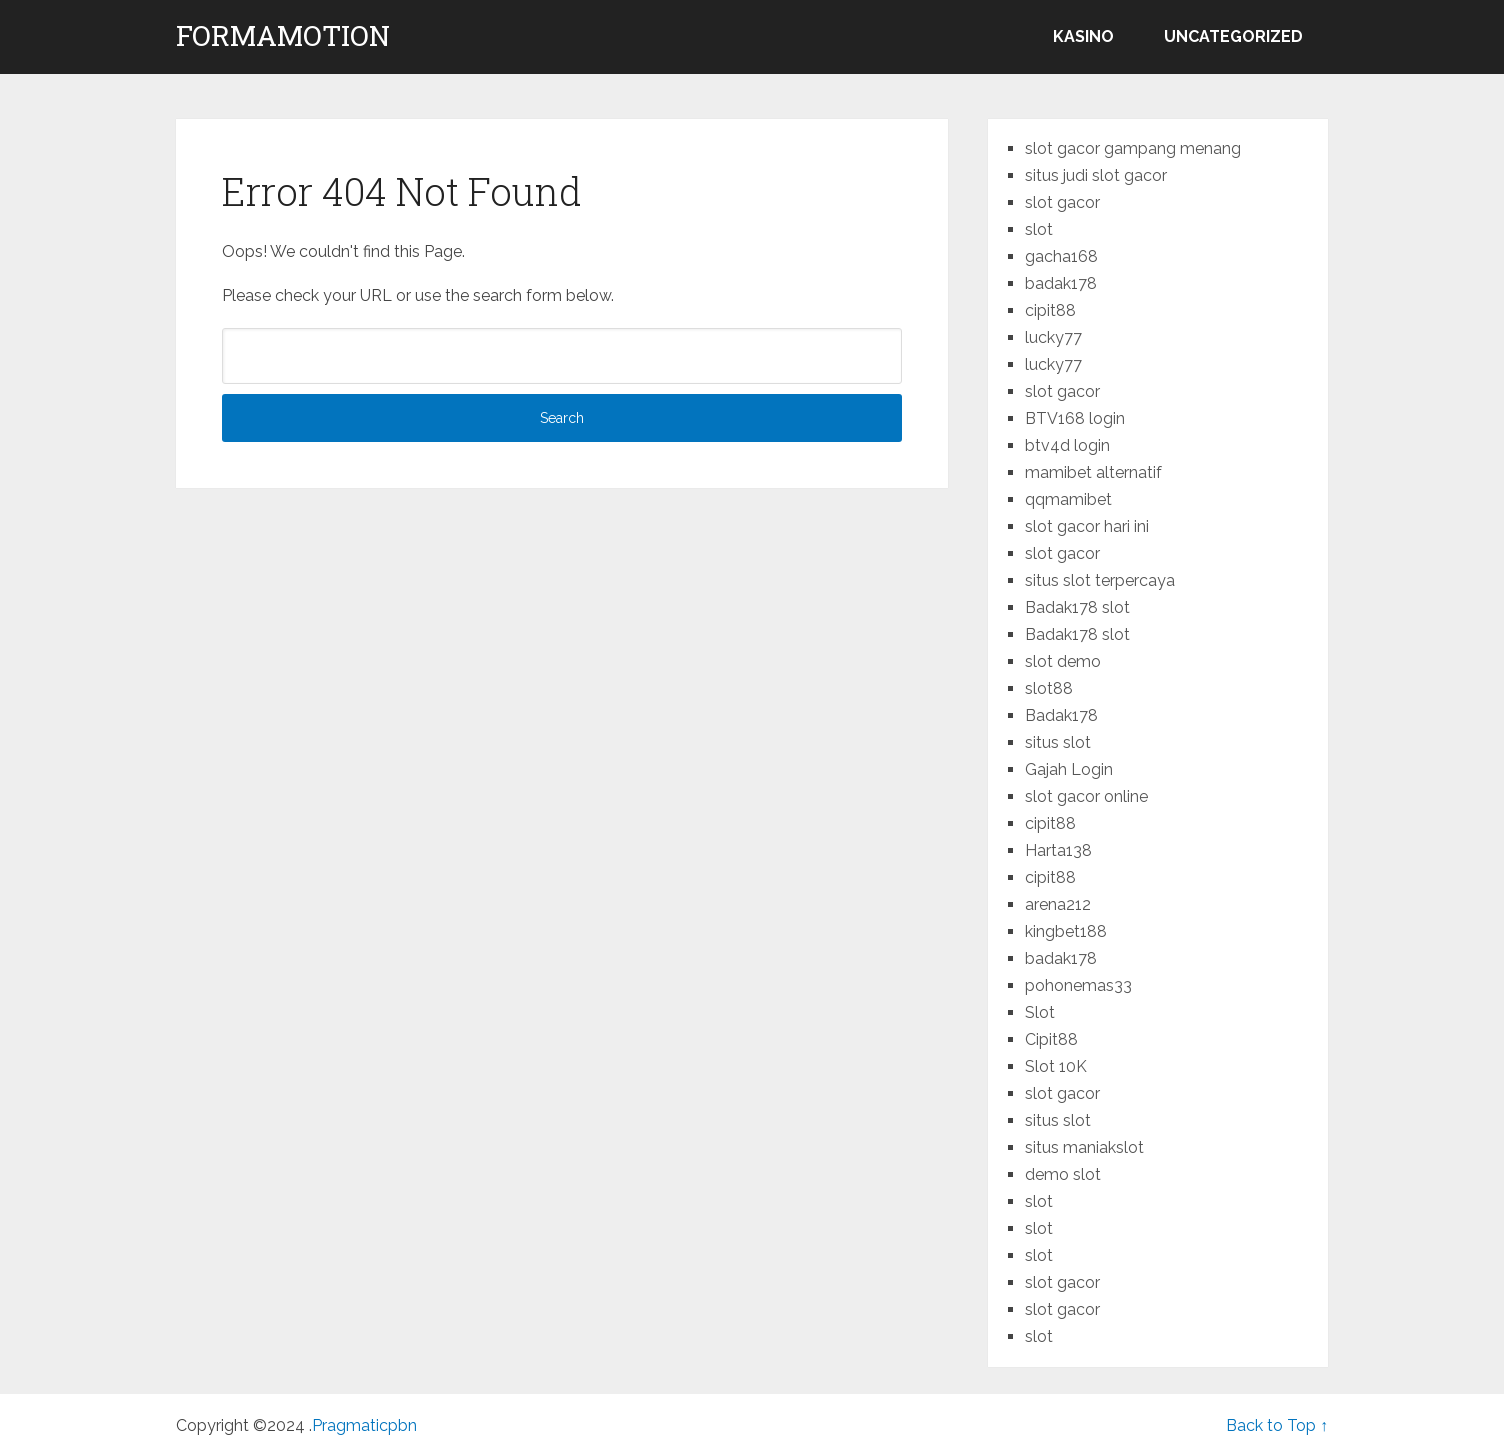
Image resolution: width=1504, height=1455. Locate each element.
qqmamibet (1068, 499)
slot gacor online (1086, 796)
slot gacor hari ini (1087, 526)
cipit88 (1050, 310)
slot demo (1063, 661)
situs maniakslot (1084, 1147)
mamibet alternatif (1093, 472)
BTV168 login (1075, 418)
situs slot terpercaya (1100, 580)
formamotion (283, 36)
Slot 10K (1056, 1066)
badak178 (1061, 283)
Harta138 (1058, 850)
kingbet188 (1066, 931)
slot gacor (1062, 202)
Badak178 (1061, 715)
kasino (1083, 36)
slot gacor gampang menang (1133, 148)
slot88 (1049, 688)
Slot (1040, 1012)
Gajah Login (1069, 769)
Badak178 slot (1077, 607)
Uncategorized (1233, 36)
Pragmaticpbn (364, 1425)
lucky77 (1053, 337)
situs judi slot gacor (1096, 175)
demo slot (1063, 1174)
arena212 (1058, 904)
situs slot (1058, 742)
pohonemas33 (1078, 985)
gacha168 (1061, 256)
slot (1039, 229)
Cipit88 (1051, 1039)
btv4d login (1067, 445)
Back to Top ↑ (1277, 1425)
